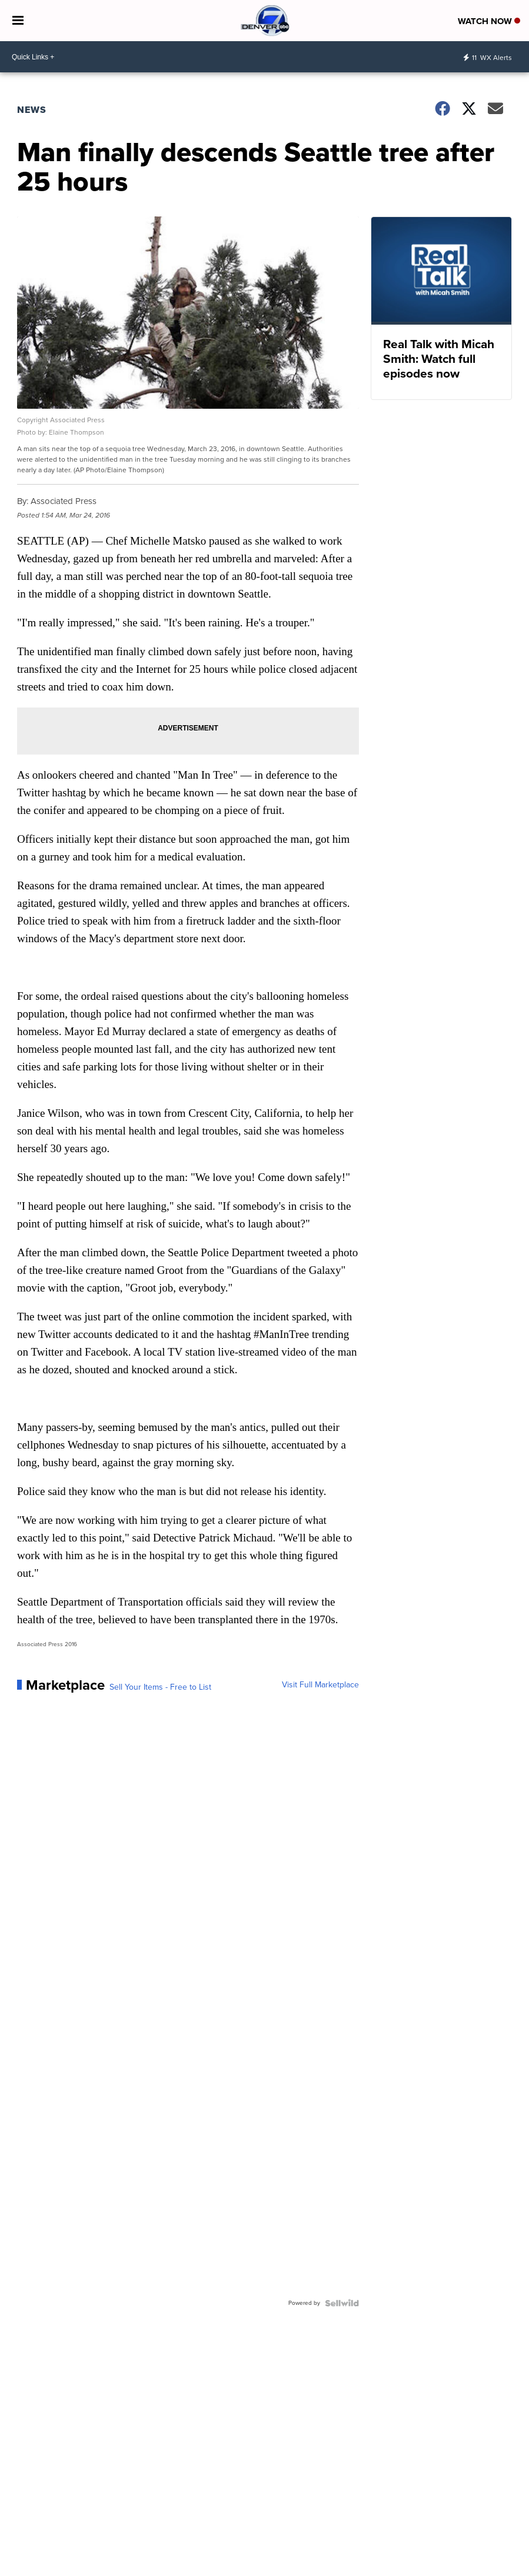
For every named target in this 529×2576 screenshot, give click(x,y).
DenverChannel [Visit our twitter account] (57, 2560)
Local (318, 2568)
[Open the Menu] (18, 20)
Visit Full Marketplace (320, 1685)
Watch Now (489, 21)
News (31, 109)
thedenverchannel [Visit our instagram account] (41, 2560)
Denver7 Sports (481, 2568)
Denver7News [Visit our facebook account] (26, 2560)
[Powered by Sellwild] (342, 2303)
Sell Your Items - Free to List (160, 1687)
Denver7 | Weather (364, 2568)
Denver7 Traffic (425, 2568)
